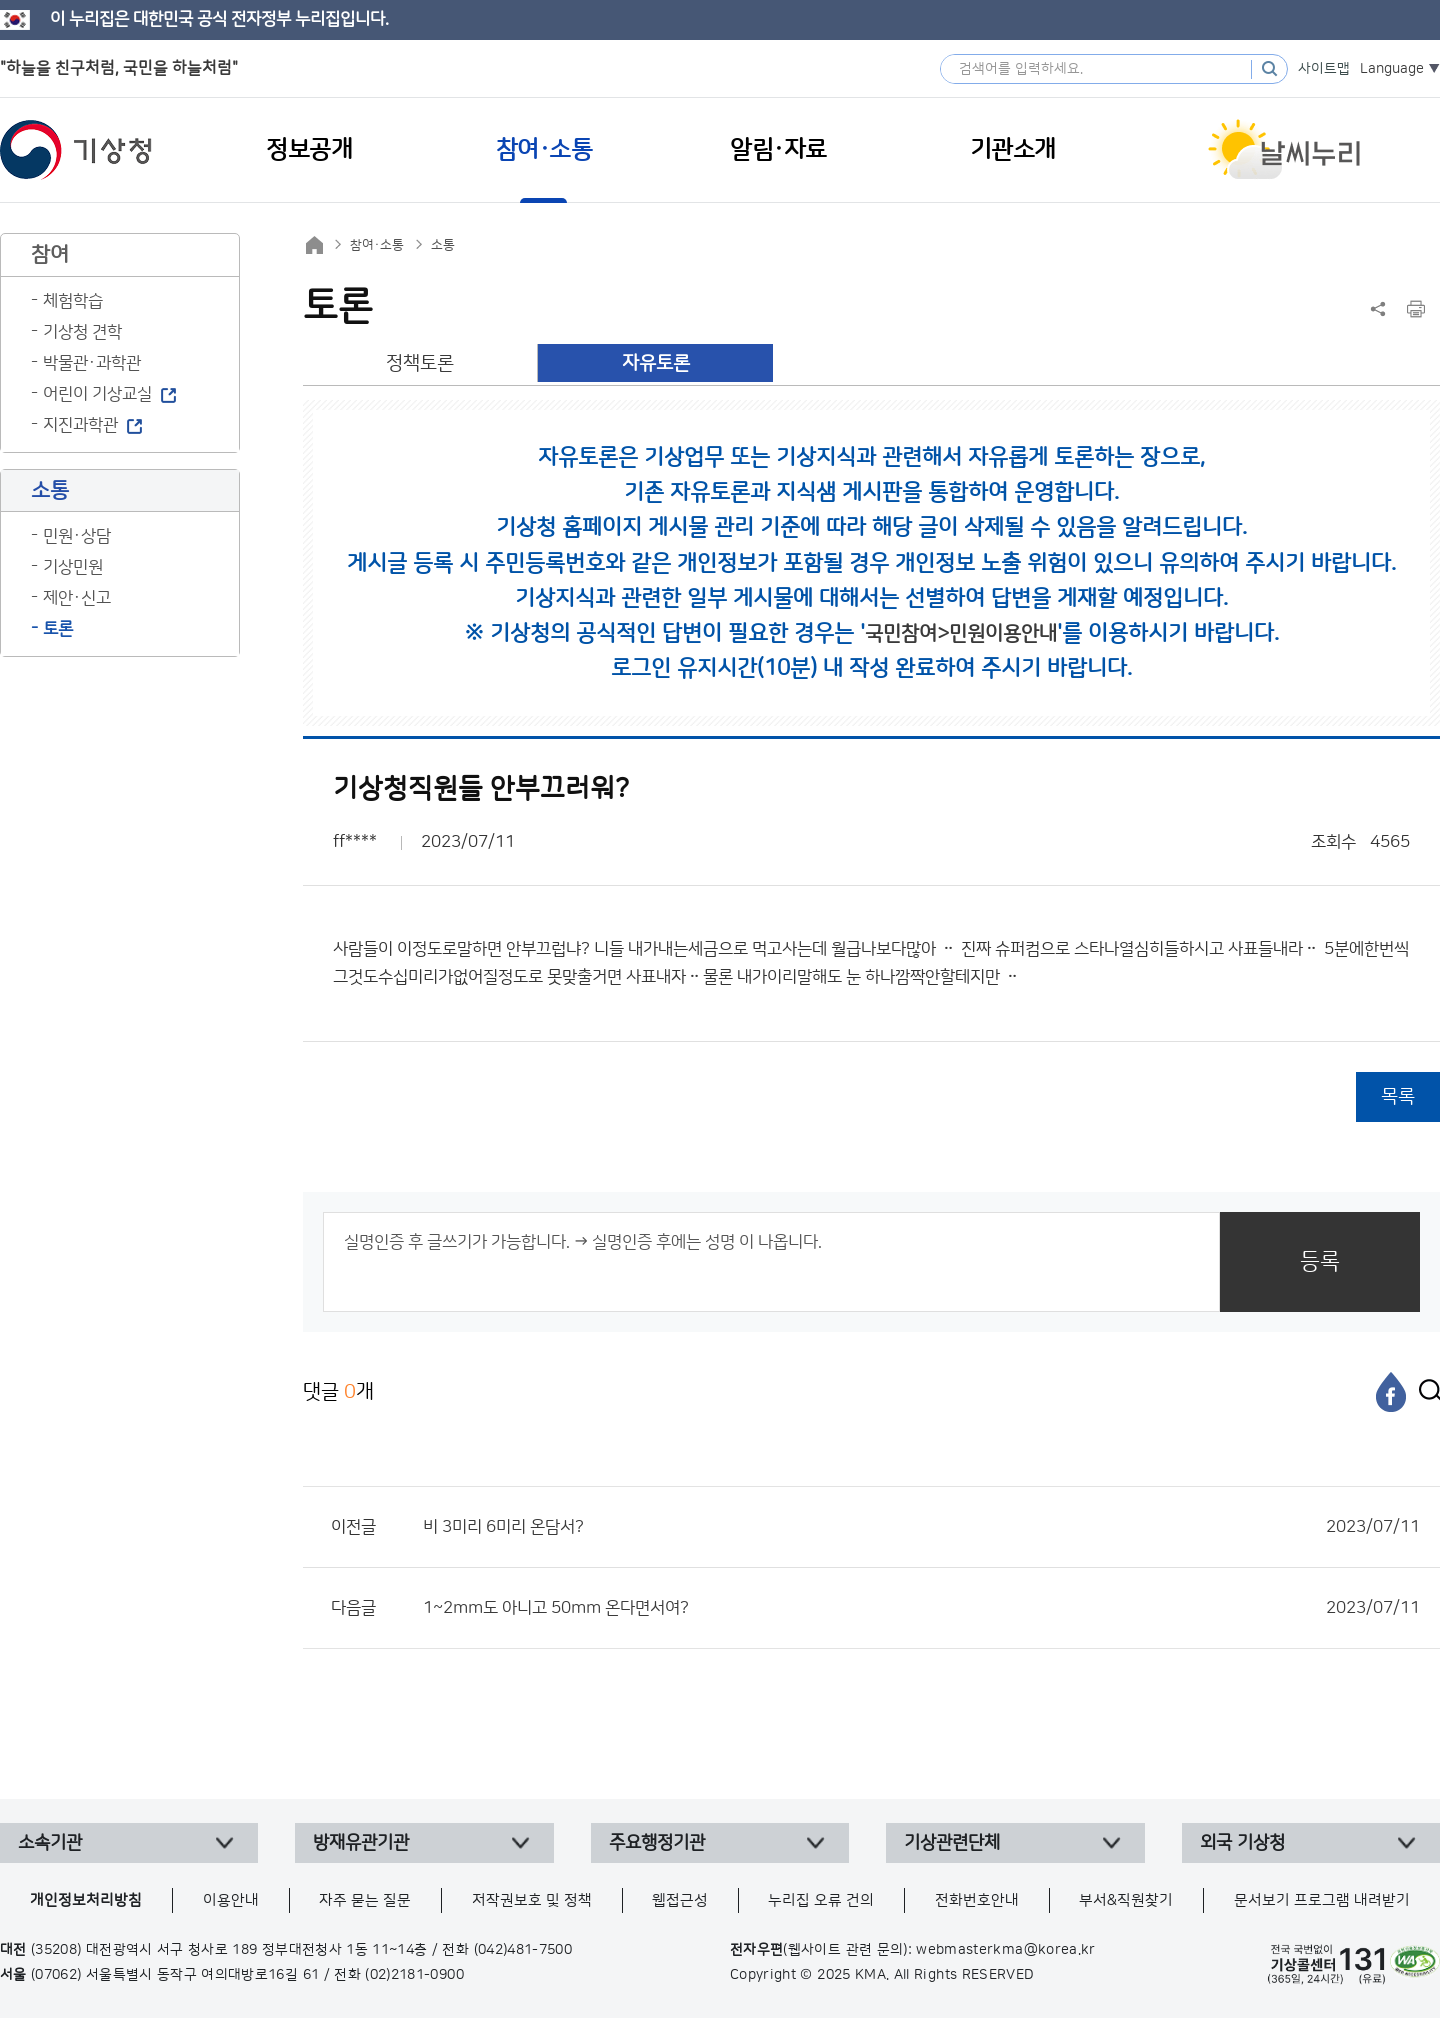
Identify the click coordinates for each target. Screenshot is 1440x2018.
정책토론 (420, 363)
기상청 (76, 150)
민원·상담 (77, 536)
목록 (1398, 1096)
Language (1392, 69)
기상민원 (73, 567)
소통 (443, 245)
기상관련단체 (952, 1843)
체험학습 (73, 301)
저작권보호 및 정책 (532, 1900)
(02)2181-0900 (414, 1975)
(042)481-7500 (523, 1950)
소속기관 (50, 1843)
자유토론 (656, 363)
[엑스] (1425, 1392)
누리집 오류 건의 (821, 1900)
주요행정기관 (657, 1843)
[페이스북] (1391, 1392)
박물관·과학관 (92, 363)
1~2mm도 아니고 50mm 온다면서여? (921, 1608)
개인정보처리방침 (86, 1900)
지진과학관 (80, 425)
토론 (58, 629)
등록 (1320, 1261)
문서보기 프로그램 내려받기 (1322, 1900)
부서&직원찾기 (1126, 1900)
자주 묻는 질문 (365, 1900)
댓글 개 (338, 1391)
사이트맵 (1324, 69)
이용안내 (231, 1900)
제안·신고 (77, 598)
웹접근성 (680, 1900)
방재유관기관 (361, 1843)
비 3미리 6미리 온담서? (921, 1527)
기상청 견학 (82, 332)
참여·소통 (377, 245)
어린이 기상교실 (97, 394)
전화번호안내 (977, 1900)
